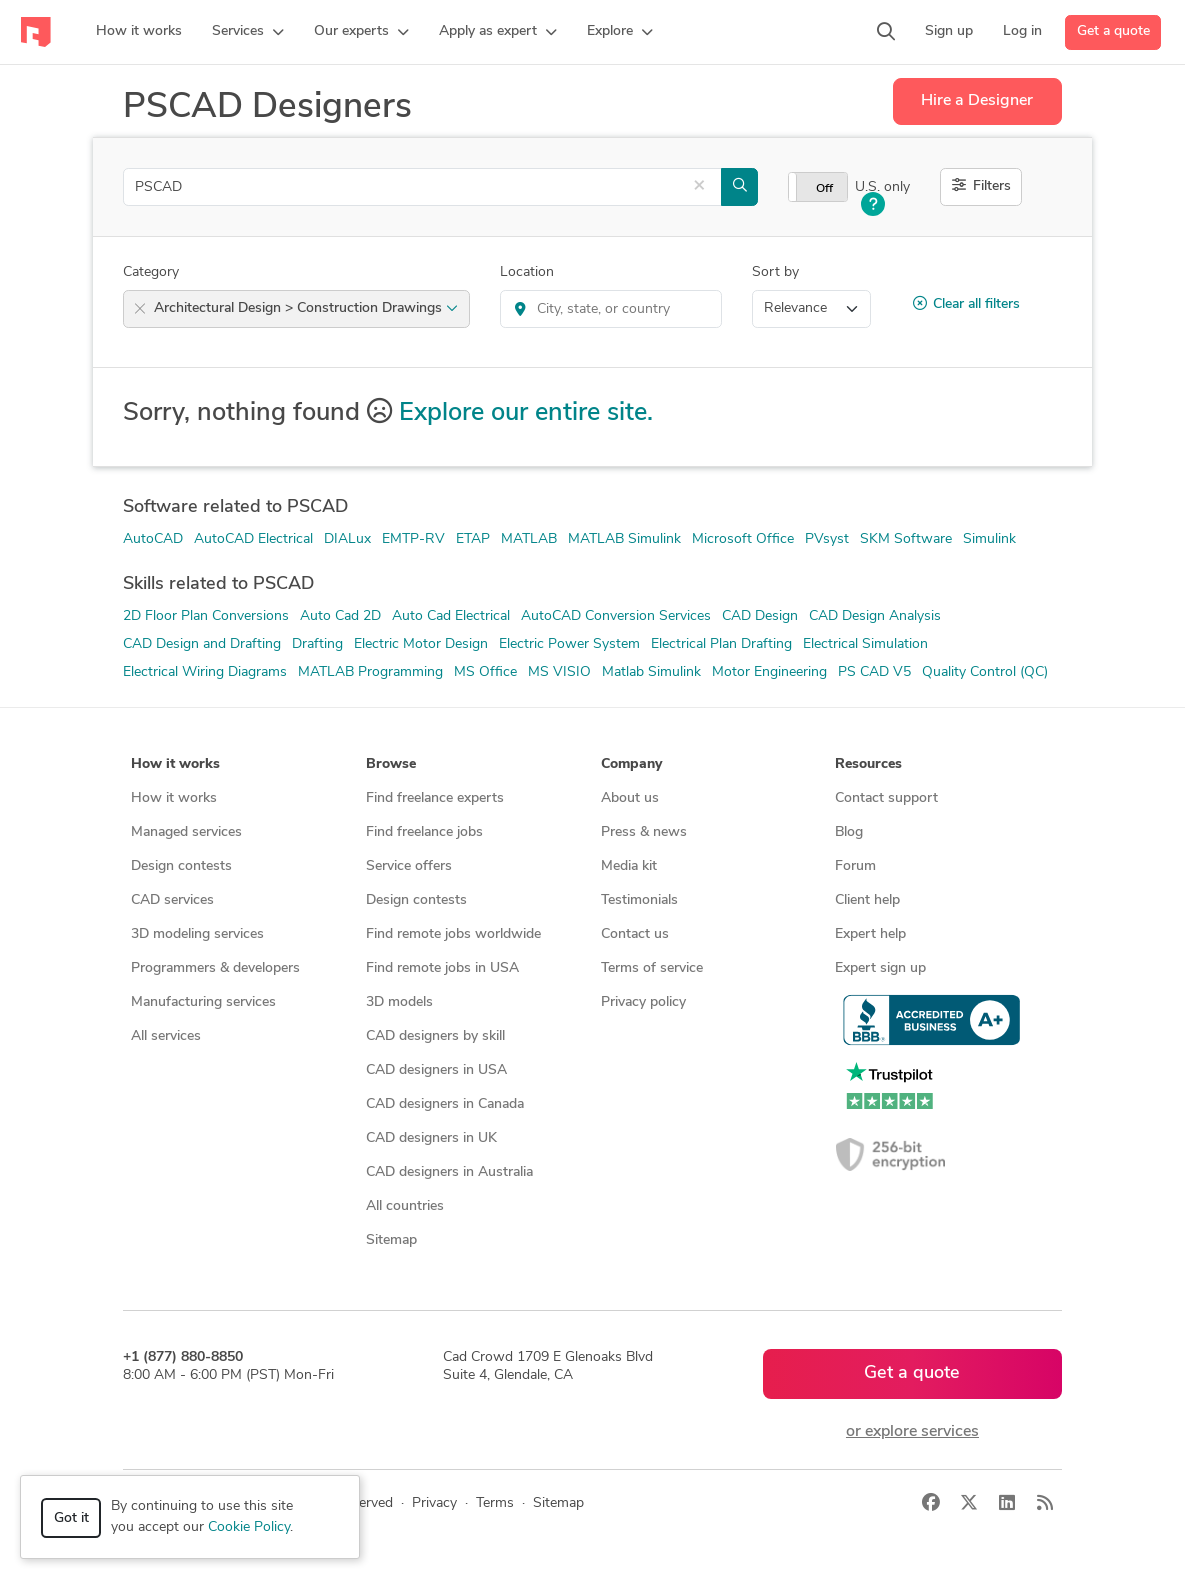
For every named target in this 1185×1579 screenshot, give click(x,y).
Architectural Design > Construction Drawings (306, 308)
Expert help (870, 934)
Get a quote (1113, 31)
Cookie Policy (249, 1527)
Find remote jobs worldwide (453, 934)
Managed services (186, 832)
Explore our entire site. (526, 413)
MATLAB (529, 539)
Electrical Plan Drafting (721, 644)
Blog (849, 832)
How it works (174, 798)
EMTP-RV (413, 539)
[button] (248, 32)
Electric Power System (569, 644)
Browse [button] (391, 764)
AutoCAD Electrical (253, 539)
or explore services (912, 1432)
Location (527, 272)
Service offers (409, 866)
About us (630, 798)
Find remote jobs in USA (442, 968)
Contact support (886, 798)
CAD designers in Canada (445, 1104)
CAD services (172, 900)
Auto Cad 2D (340, 616)
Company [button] (631, 764)
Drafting (317, 644)
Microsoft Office (743, 539)
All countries (405, 1206)
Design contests (181, 866)
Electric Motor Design (421, 644)
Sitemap (391, 1240)
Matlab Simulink (651, 672)
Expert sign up (880, 968)
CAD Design (760, 616)
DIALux (347, 539)
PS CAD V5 (874, 672)
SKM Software (906, 539)
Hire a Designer (977, 101)
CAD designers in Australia (449, 1172)
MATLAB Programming (370, 672)
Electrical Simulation (865, 644)
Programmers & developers (215, 968)
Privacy (434, 1503)
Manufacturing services (203, 1002)
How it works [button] (175, 764)
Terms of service (652, 968)
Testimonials (639, 900)
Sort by (775, 272)
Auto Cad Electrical (451, 616)
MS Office (485, 672)
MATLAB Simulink (624, 539)
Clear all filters (966, 304)
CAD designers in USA (436, 1070)
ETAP (473, 539)
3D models (399, 1002)
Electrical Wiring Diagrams (205, 672)
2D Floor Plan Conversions (206, 616)
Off (824, 189)
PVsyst (827, 539)
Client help (867, 900)
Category (151, 272)
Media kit (629, 866)
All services (166, 1036)
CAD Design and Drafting (202, 644)
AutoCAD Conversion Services (616, 616)
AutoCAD (153, 539)
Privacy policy (643, 1002)
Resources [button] (868, 764)
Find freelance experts (435, 798)
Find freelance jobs (424, 832)
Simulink (989, 539)
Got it (71, 1518)
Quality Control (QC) (985, 672)
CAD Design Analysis (875, 616)
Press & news (644, 832)
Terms (495, 1503)
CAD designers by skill (435, 1036)
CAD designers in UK (431, 1138)
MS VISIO (559, 672)
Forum (855, 866)
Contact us (635, 934)
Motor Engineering (769, 672)
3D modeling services (197, 934)
